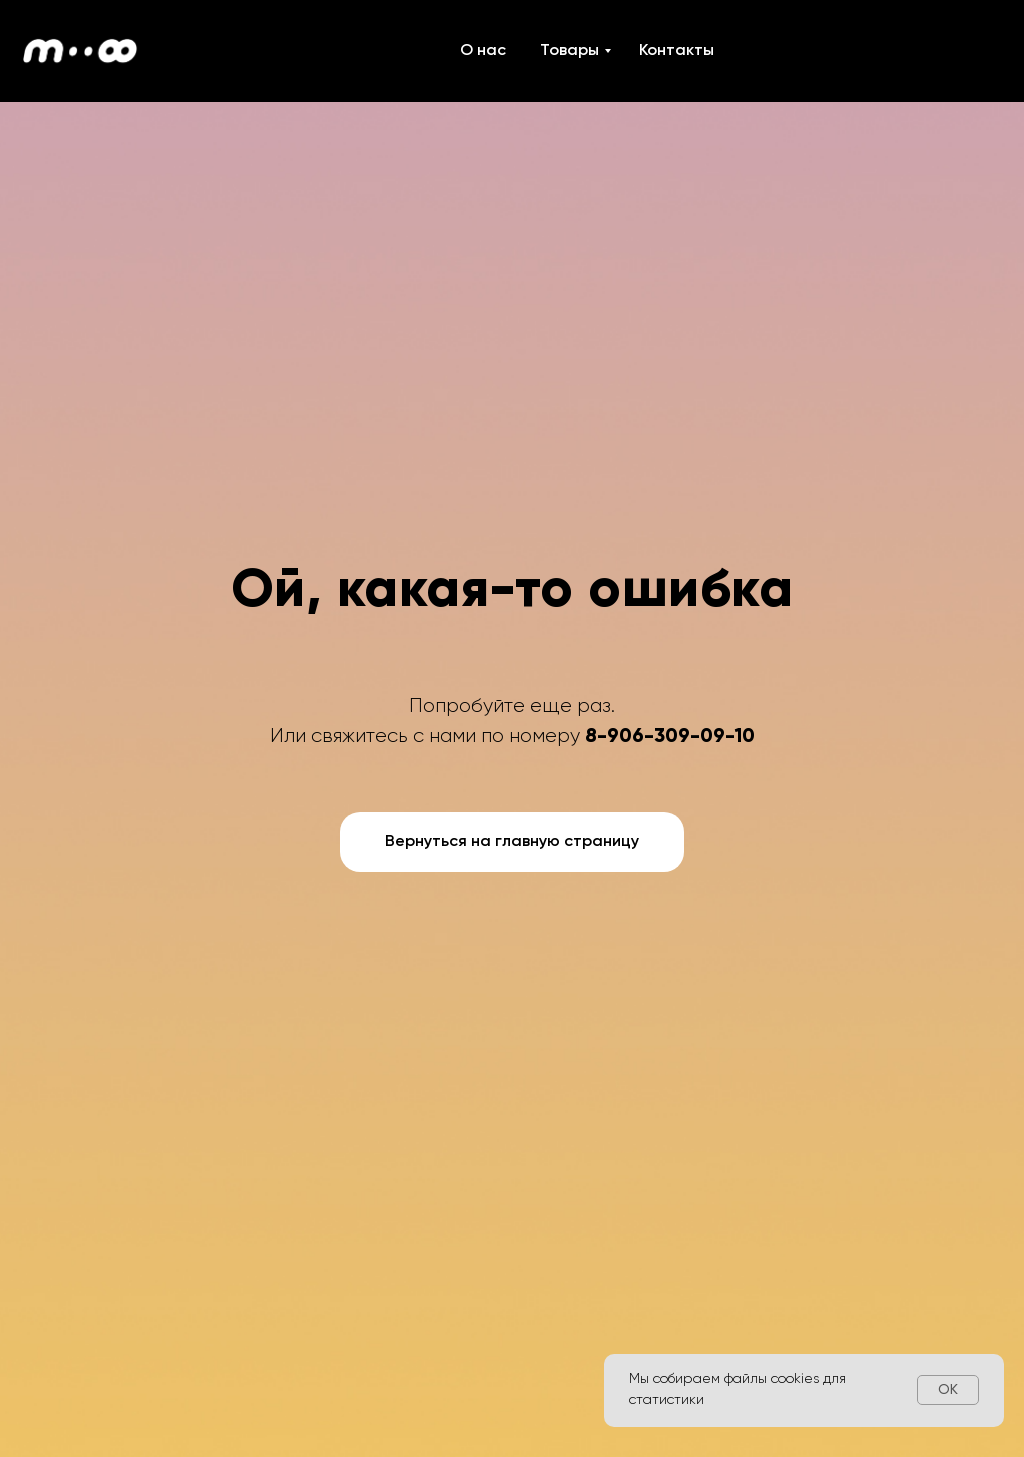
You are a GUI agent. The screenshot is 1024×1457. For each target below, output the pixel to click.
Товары (569, 51)
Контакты (676, 51)
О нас (483, 51)
